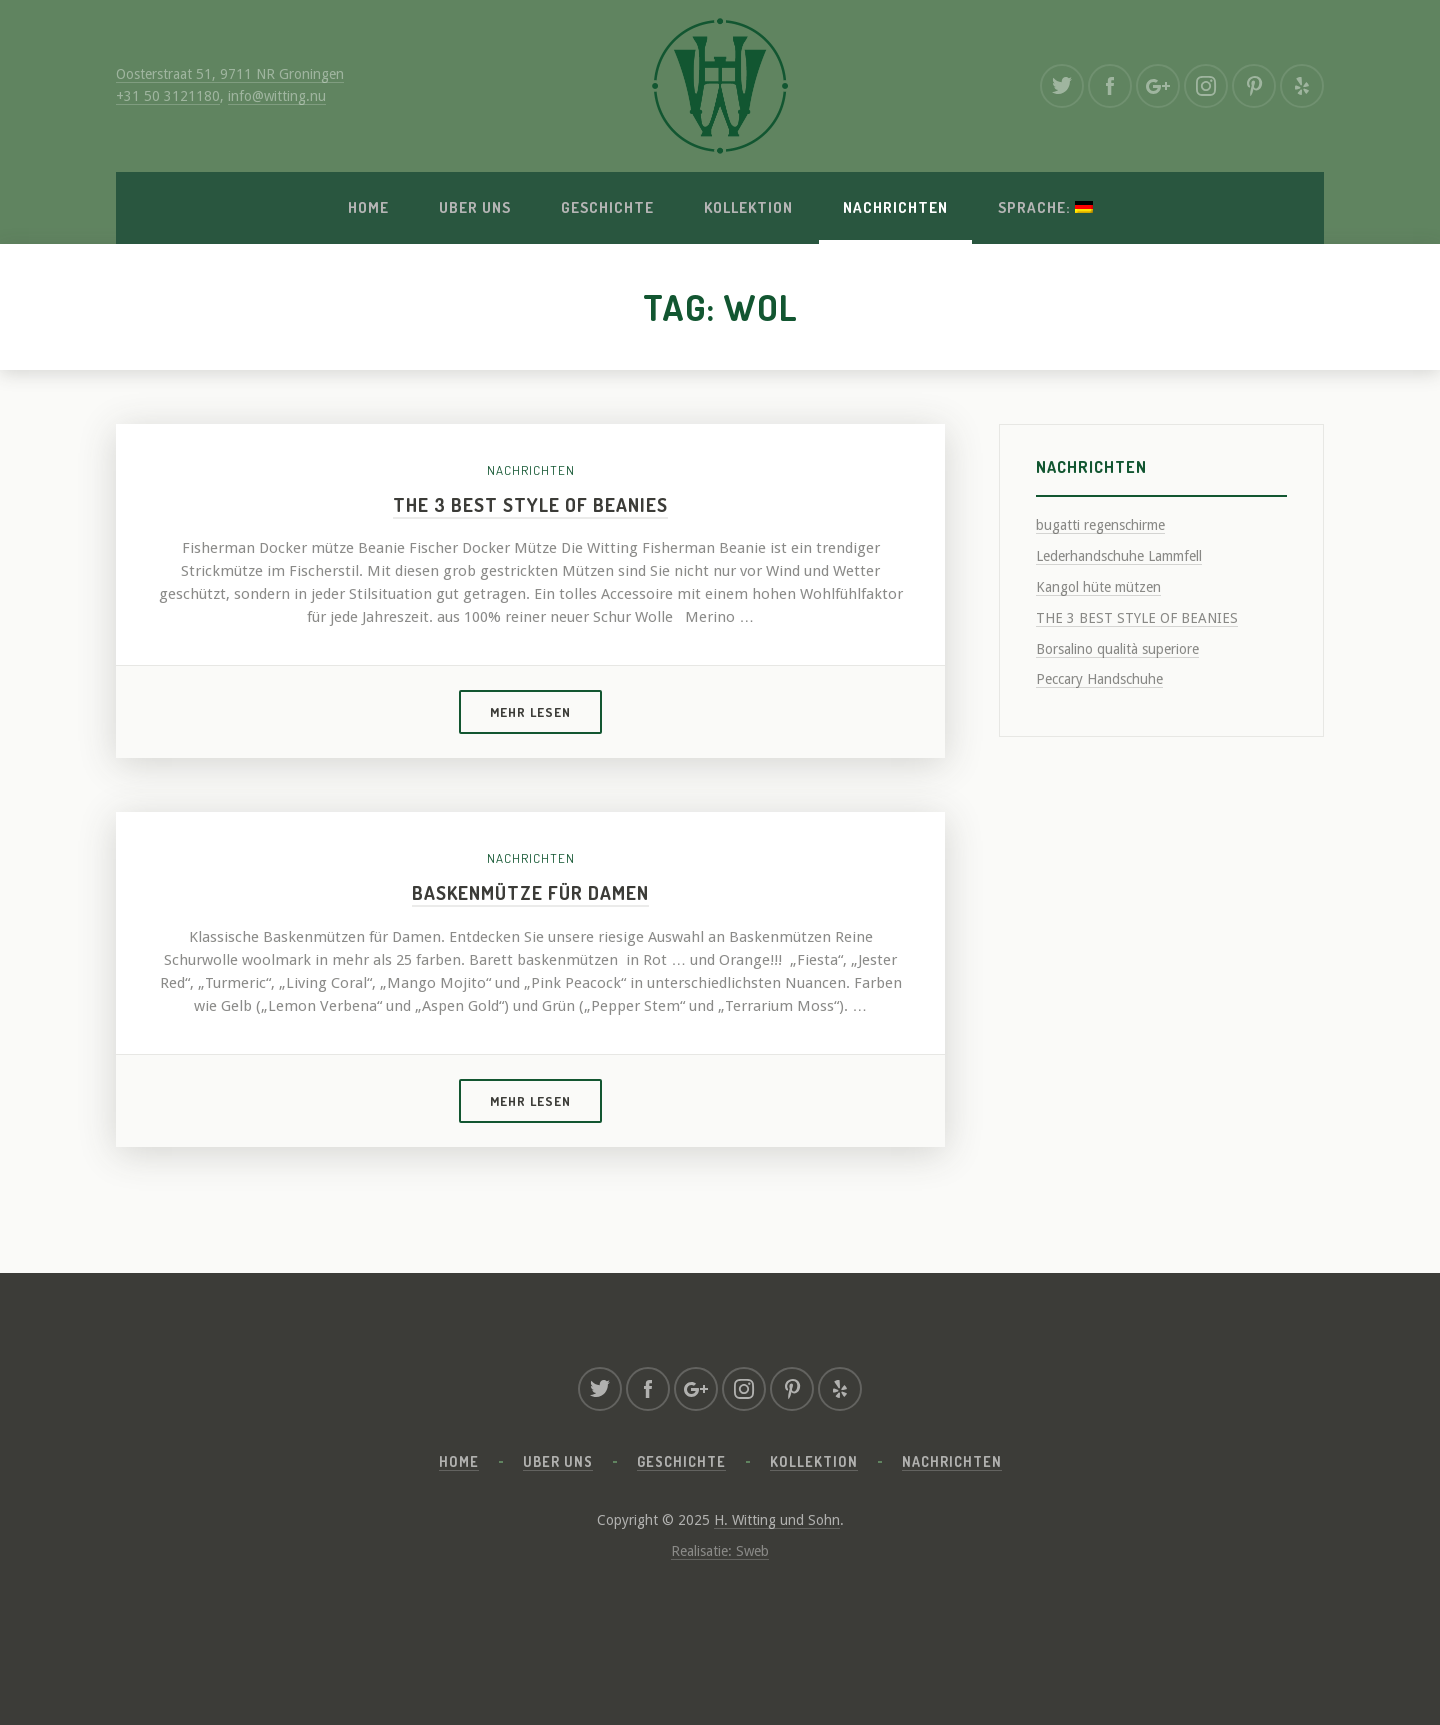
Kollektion (748, 207)
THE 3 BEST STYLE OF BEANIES (530, 504)
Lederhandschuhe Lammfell (1119, 556)
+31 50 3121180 (168, 96)
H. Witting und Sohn (777, 1520)
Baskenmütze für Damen (530, 892)
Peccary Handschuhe (1099, 679)
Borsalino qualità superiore (1117, 649)
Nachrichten (895, 207)
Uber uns (475, 207)
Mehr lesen (530, 712)
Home (368, 207)
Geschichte (607, 207)
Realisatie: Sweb (720, 1551)
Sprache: (1045, 207)
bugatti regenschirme (1100, 525)
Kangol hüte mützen (1098, 587)
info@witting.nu (277, 96)
